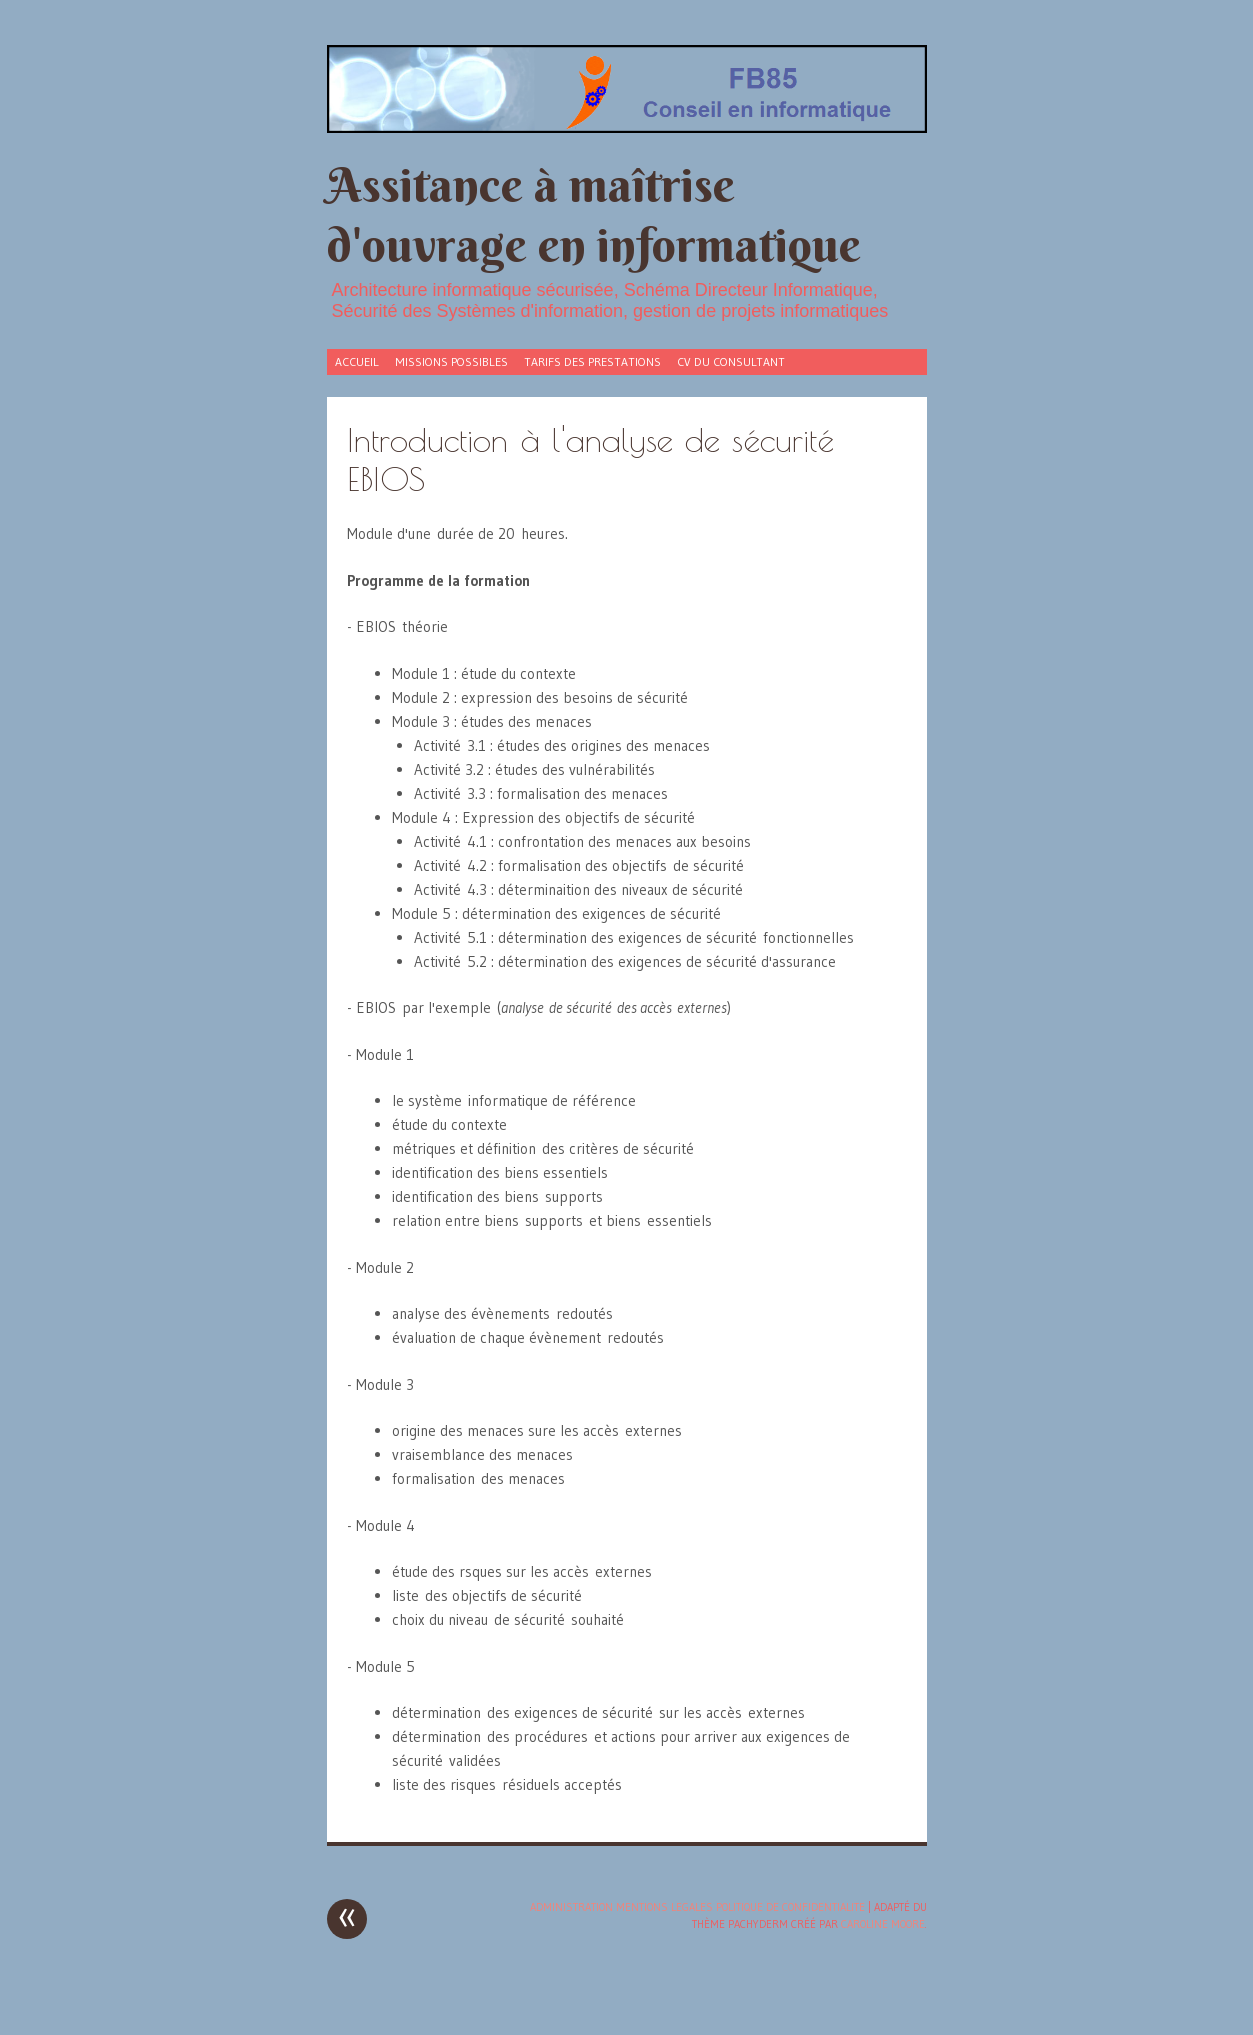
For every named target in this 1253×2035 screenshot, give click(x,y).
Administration (571, 1907)
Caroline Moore (883, 1924)
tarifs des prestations (592, 361)
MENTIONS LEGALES (664, 1907)
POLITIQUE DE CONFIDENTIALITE (790, 1907)
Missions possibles (451, 361)
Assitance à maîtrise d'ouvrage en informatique (594, 215)
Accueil (357, 361)
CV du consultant (731, 361)
